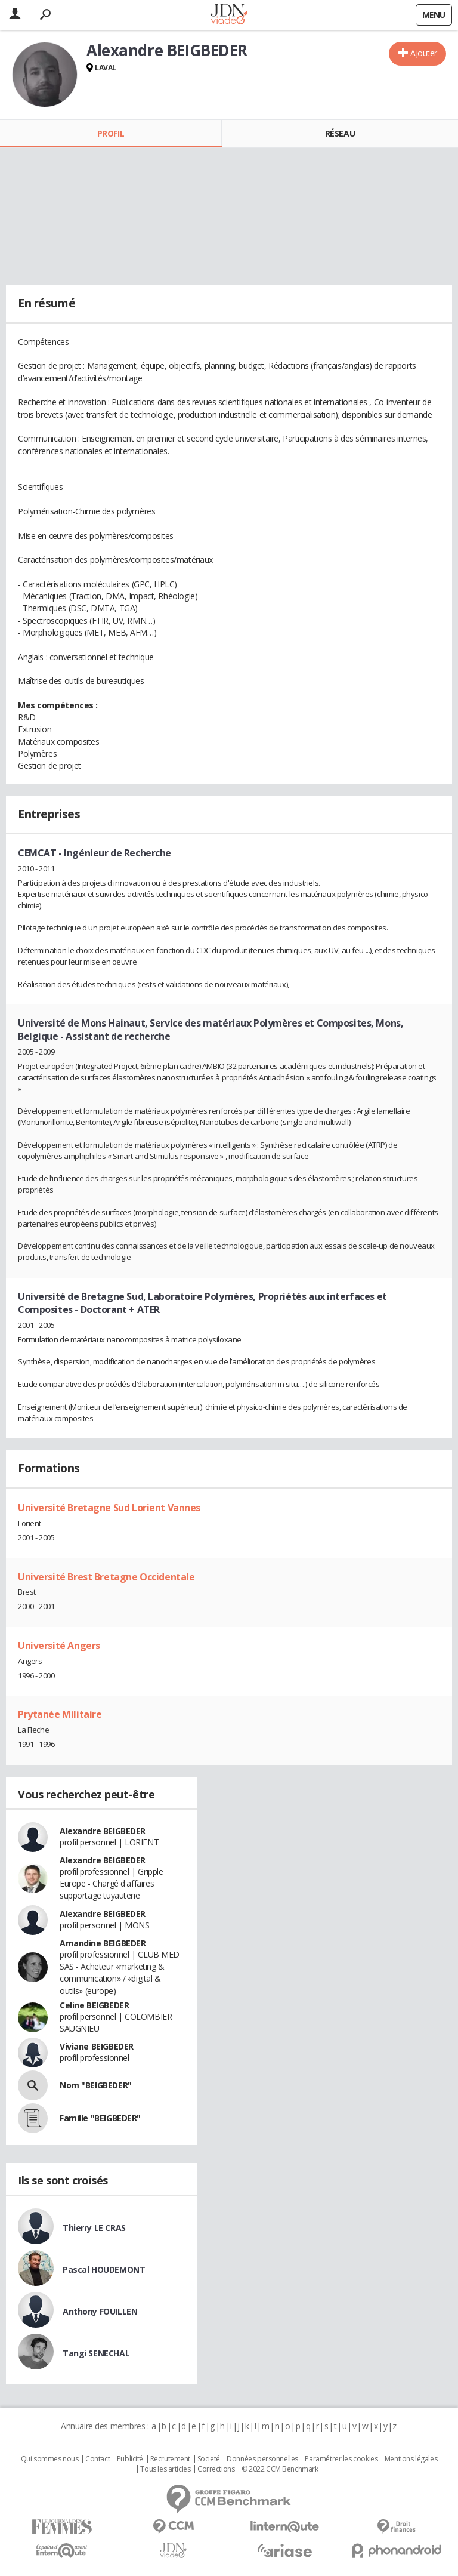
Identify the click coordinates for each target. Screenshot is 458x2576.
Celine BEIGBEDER (94, 2005)
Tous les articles (165, 2469)
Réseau (340, 133)
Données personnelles (262, 2459)
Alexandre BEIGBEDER (103, 1831)
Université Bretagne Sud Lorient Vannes (109, 1507)
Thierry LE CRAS (94, 2227)
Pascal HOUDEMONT (104, 2269)
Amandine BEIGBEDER (103, 1943)
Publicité (130, 2459)
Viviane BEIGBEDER (97, 2046)
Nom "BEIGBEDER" (96, 2085)
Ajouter (423, 52)
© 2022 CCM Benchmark (280, 2469)
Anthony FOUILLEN (100, 2311)
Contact (97, 2459)
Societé (208, 2459)
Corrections (215, 2469)
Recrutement (170, 2459)
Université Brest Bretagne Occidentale (106, 1576)
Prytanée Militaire (59, 1714)
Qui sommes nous (50, 2459)
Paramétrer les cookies (341, 2459)
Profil (110, 133)
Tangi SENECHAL (96, 2353)
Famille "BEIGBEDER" (100, 2118)
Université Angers (59, 1645)
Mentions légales (411, 2459)
